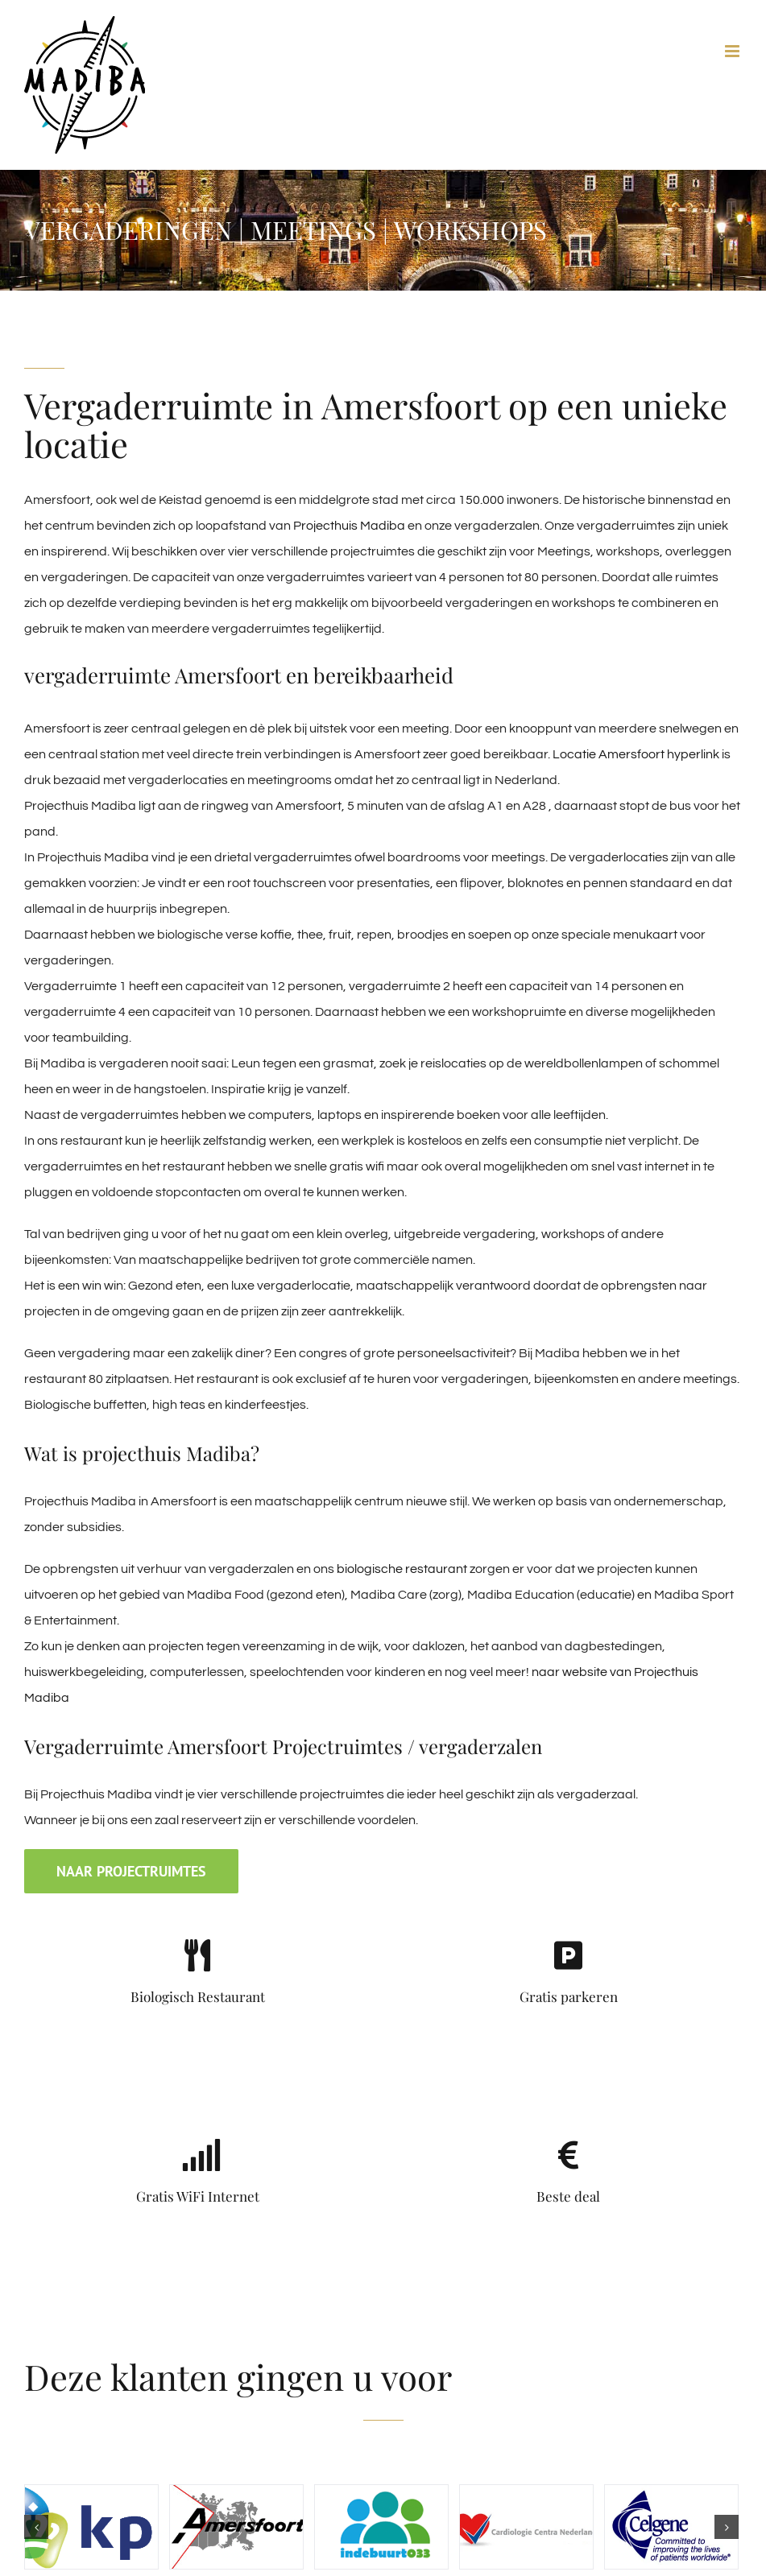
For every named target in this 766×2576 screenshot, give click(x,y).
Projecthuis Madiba (349, 525)
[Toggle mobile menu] (733, 51)
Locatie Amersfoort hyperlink (636, 754)
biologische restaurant (402, 1569)
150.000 (481, 499)
